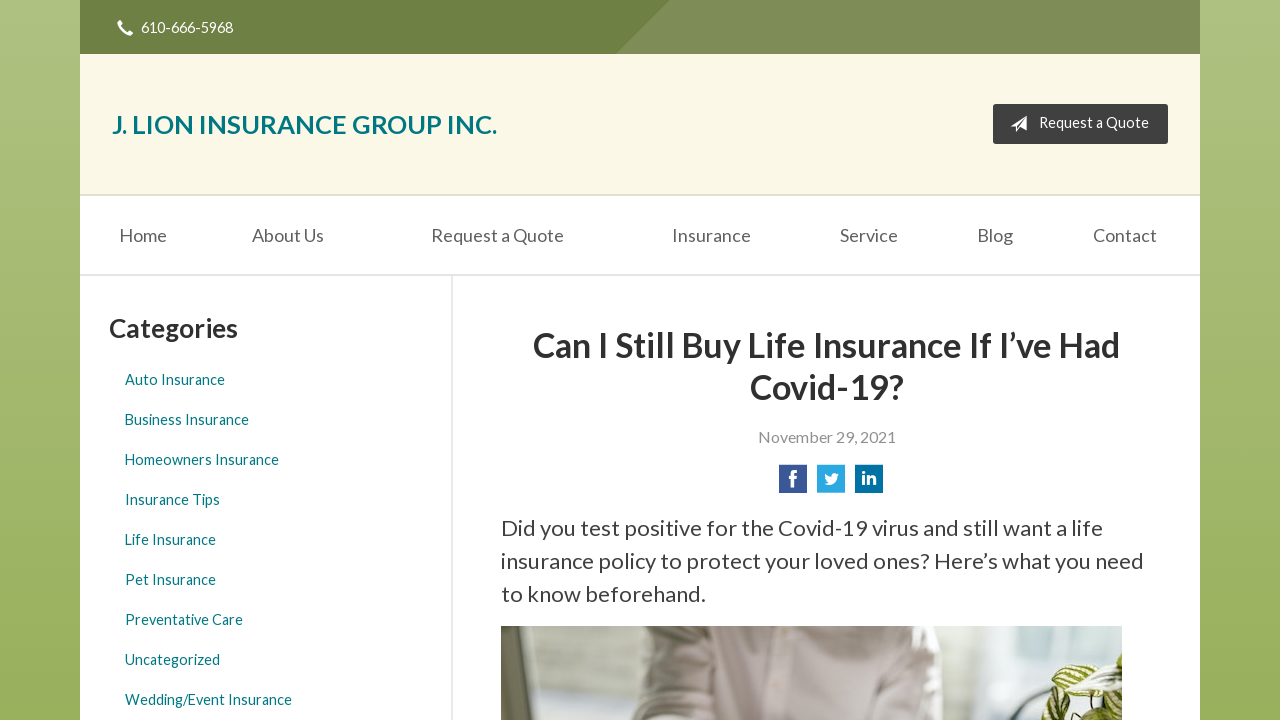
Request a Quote (1075, 124)
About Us (288, 235)
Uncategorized (172, 659)
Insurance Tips (172, 499)
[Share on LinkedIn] (869, 484)
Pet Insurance (170, 579)
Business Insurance (187, 419)
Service (869, 235)
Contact (1125, 235)
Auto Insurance (175, 379)
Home (143, 235)
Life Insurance (170, 539)
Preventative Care (184, 619)
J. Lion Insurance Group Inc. (304, 124)
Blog (995, 235)
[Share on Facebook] (793, 484)
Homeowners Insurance (202, 459)
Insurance (711, 235)
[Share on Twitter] (831, 484)
